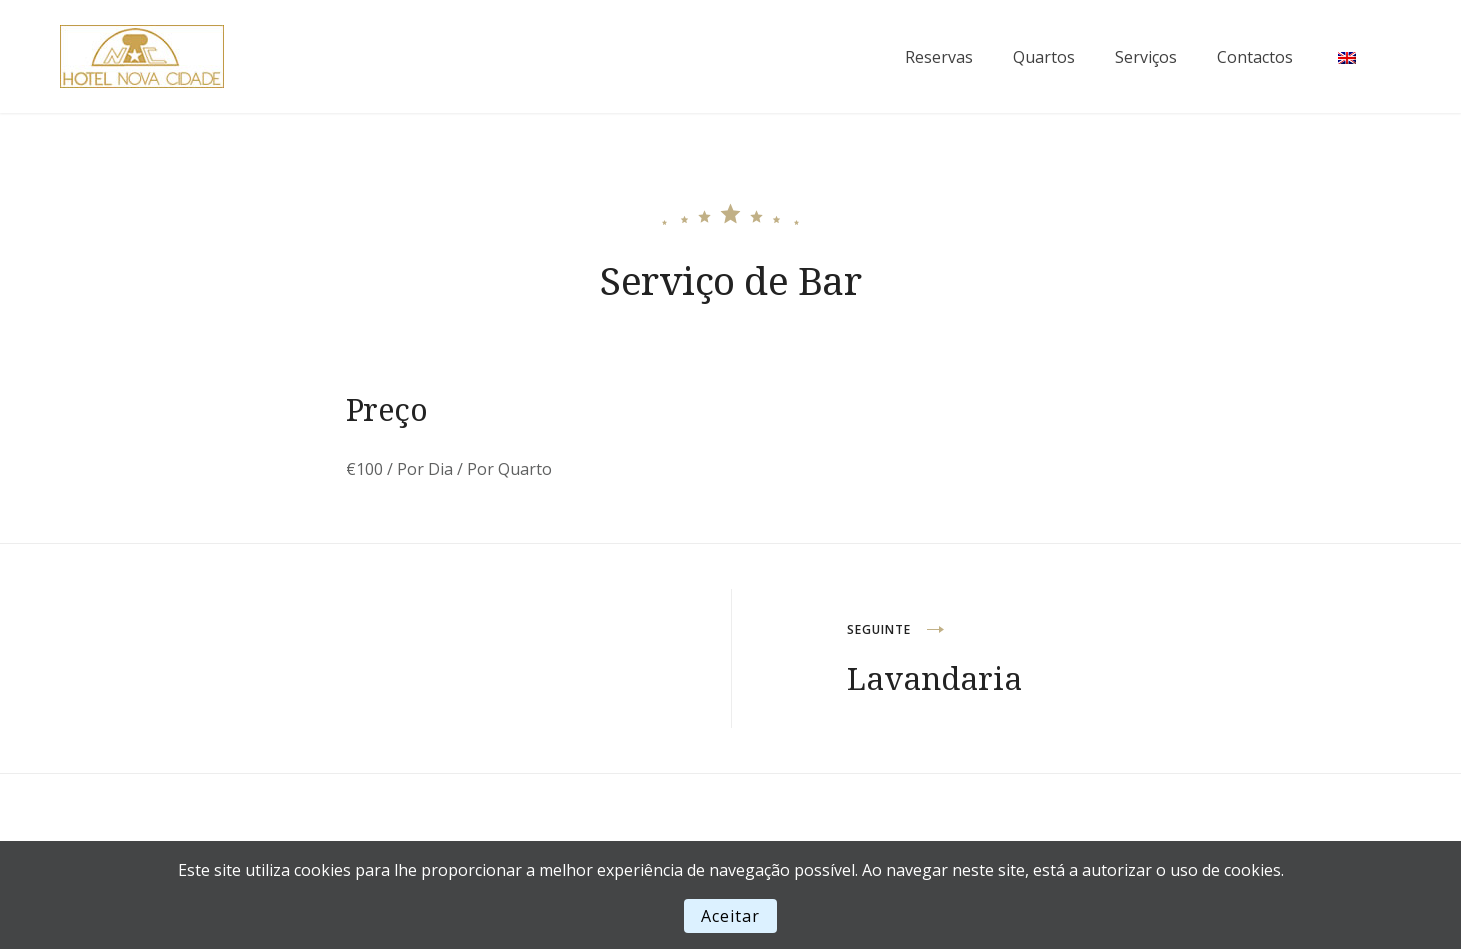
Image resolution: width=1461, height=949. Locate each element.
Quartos (1044, 57)
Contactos (1255, 57)
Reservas (939, 57)
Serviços (1146, 57)
